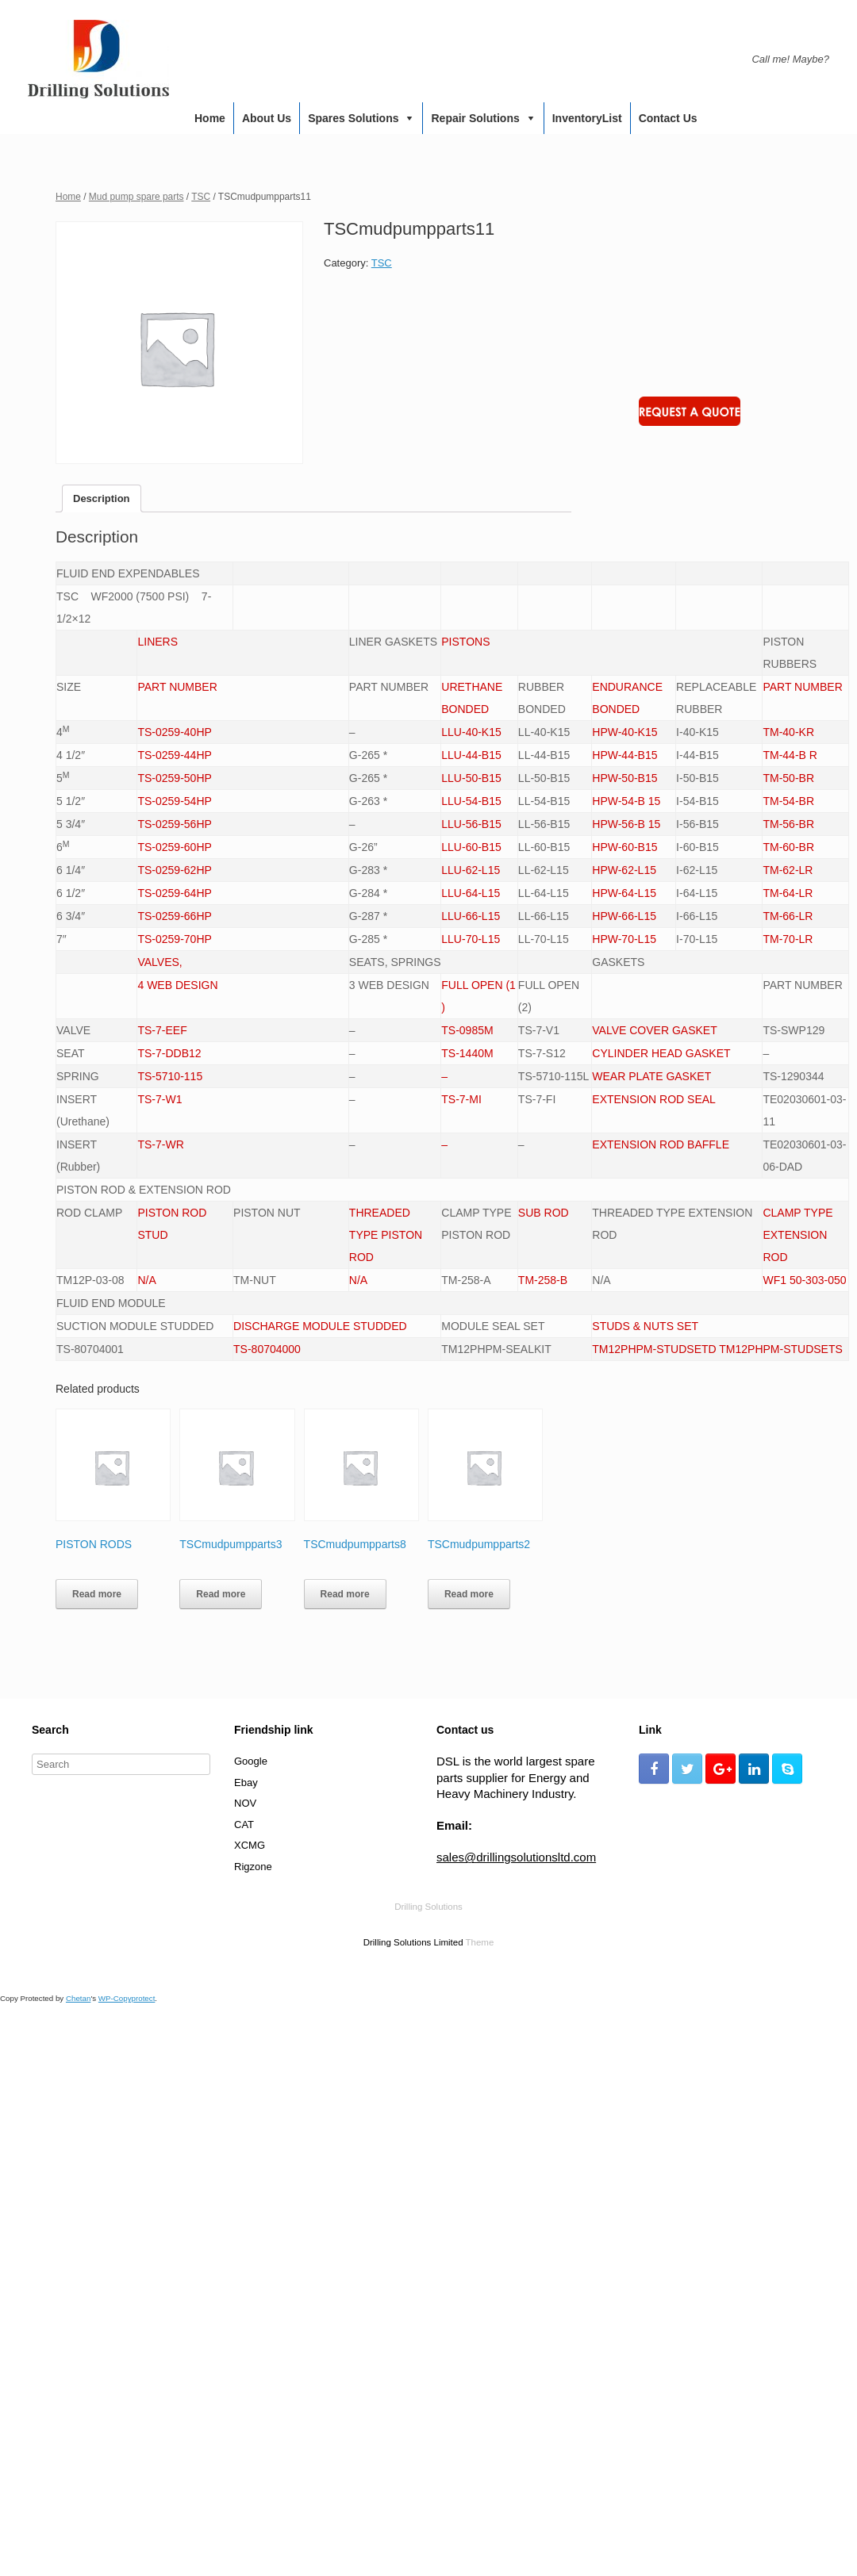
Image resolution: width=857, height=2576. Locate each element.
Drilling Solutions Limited (413, 1942)
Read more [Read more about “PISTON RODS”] (96, 1594)
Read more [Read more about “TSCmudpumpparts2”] (469, 1594)
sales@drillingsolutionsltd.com (516, 1857)
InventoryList (587, 118)
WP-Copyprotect (127, 1998)
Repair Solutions (475, 118)
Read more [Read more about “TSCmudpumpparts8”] (345, 1594)
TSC (200, 196)
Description (101, 498)
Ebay (246, 1782)
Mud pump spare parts (136, 196)
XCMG (249, 1845)
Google (250, 1761)
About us (266, 118)
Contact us (668, 118)
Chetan (78, 1998)
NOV (245, 1803)
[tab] (101, 498)
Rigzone (253, 1867)
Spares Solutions (353, 118)
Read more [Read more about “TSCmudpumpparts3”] (220, 1594)
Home (209, 118)
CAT (244, 1824)
